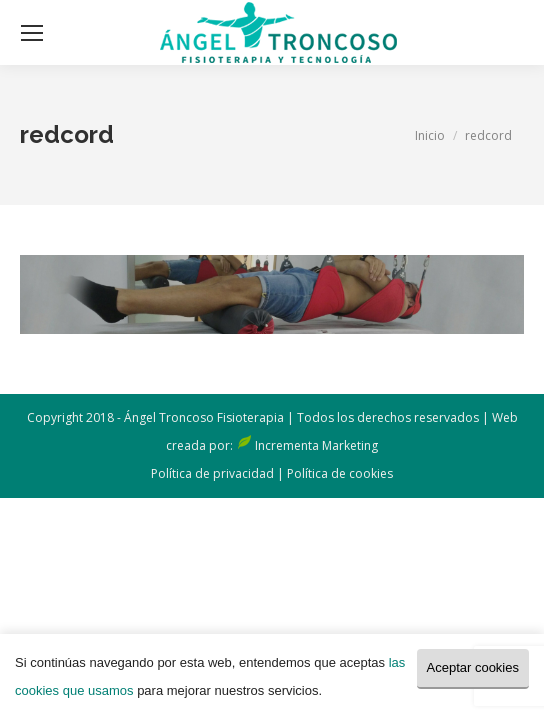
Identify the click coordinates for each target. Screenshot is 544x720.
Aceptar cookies (473, 667)
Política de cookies (340, 473)
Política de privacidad (212, 473)
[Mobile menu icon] (32, 33)
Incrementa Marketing (316, 445)
